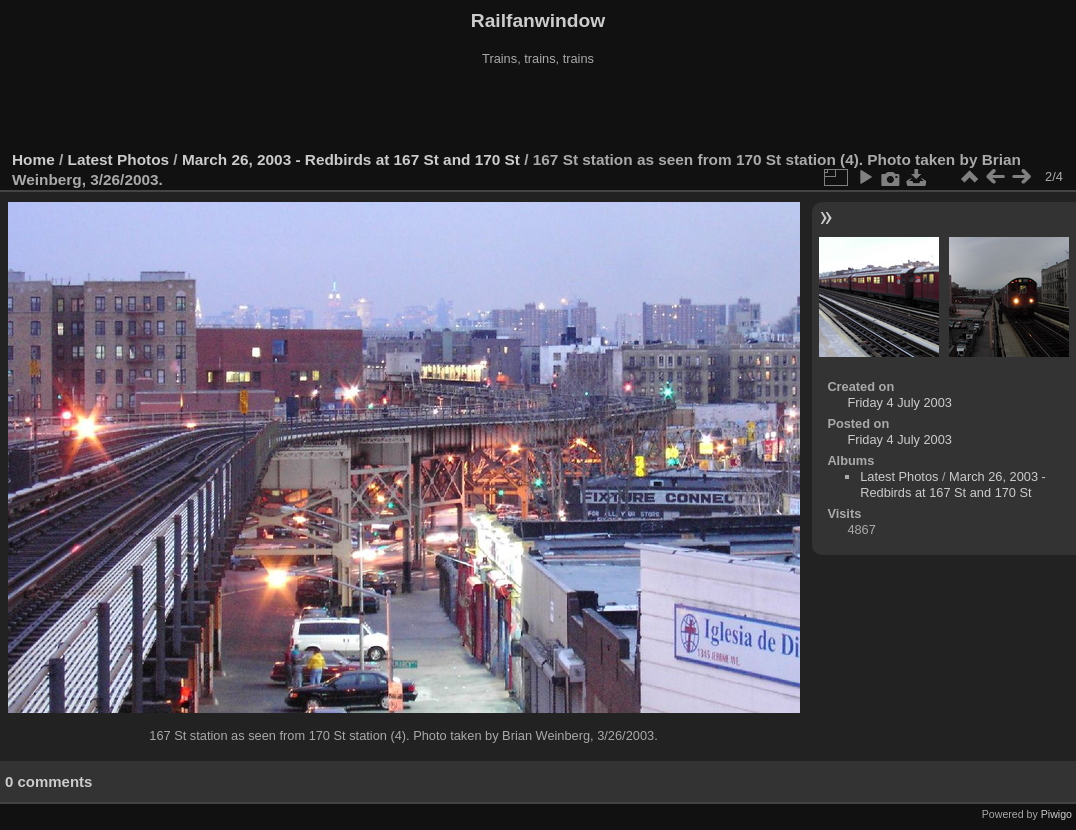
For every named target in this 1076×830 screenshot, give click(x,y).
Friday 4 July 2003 (899, 402)
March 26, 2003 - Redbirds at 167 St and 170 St (351, 159)
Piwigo (1056, 814)
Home (33, 159)
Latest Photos (119, 159)
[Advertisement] (538, 109)
